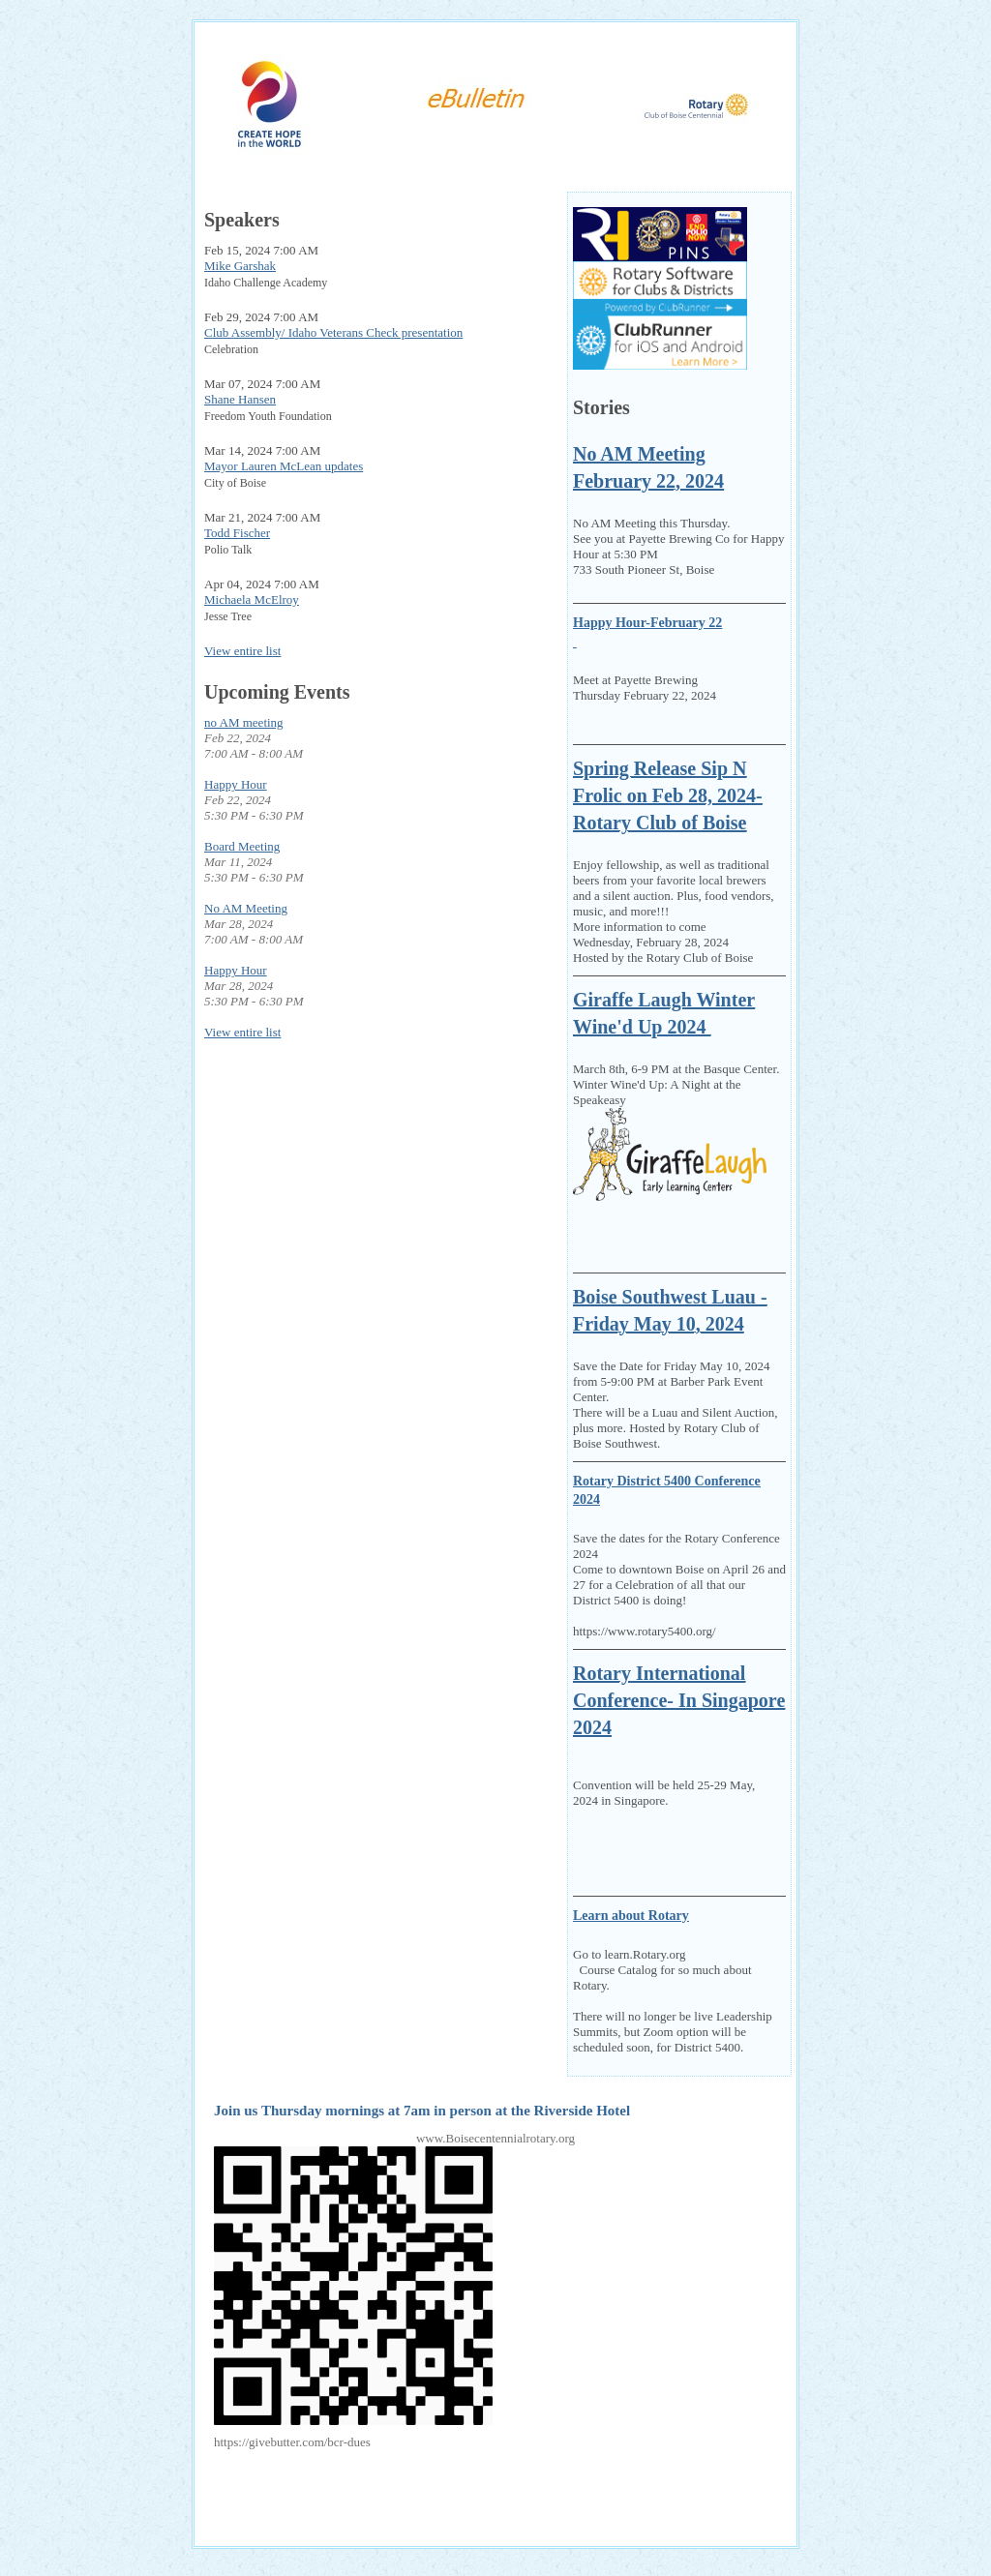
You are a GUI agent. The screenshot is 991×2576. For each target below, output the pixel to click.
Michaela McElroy (251, 599)
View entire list (242, 651)
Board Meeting (242, 846)
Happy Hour (235, 784)
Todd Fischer (237, 532)
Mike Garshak (240, 265)
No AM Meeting (245, 908)
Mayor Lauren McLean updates (283, 466)
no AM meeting (244, 722)
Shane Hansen (240, 399)
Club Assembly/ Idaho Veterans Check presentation (333, 332)
